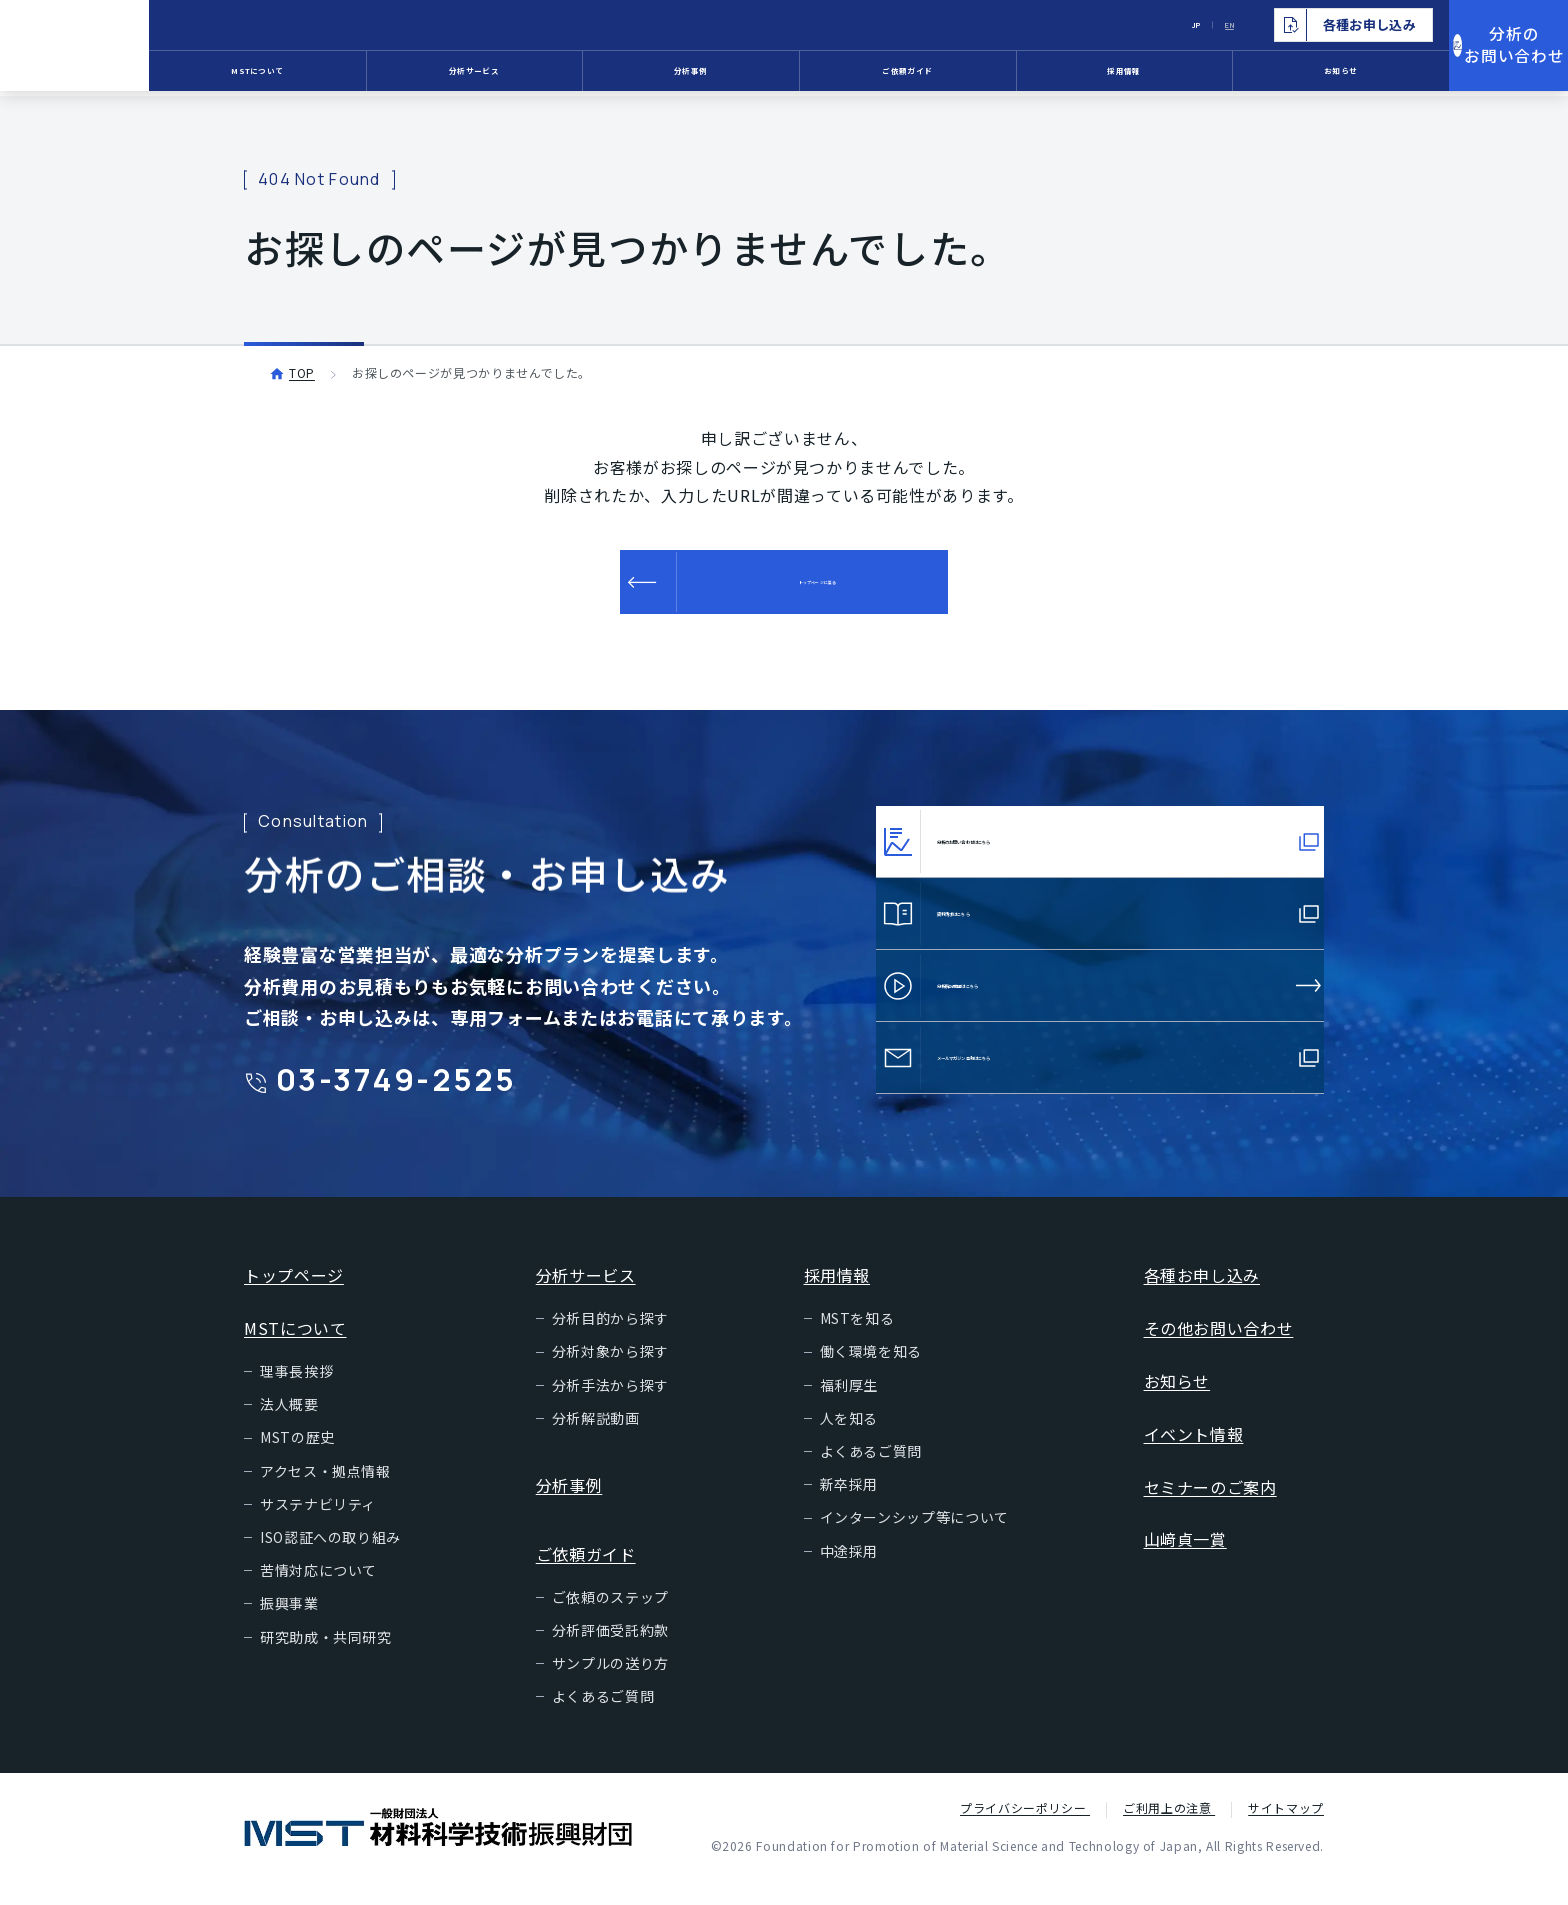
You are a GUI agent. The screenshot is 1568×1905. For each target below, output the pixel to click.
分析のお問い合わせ (1478, 49)
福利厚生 (849, 1409)
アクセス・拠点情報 (325, 1495)
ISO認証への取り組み (330, 1561)
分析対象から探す (610, 1375)
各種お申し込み (1202, 1299)
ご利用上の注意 (1169, 1831)
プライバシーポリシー (1025, 1831)
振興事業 (289, 1627)
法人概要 (289, 1428)
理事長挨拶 (296, 1395)
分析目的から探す (610, 1342)
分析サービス (557, 75)
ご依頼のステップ (610, 1621)
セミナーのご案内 (1210, 1511)
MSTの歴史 (297, 1461)
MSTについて (372, 75)
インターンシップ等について (914, 1541)
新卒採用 (849, 1508)
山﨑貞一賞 (1185, 1563)
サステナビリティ (318, 1528)
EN (1159, 25)
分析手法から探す (610, 1409)
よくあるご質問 (603, 1720)
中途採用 (849, 1575)
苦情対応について (318, 1594)
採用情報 (1111, 75)
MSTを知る (857, 1342)
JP (1115, 25)
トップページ (294, 1299)
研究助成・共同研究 (326, 1661)
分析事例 (741, 75)
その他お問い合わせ (1219, 1352)
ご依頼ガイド (927, 75)
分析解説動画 (596, 1442)
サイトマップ (1286, 1831)
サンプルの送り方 (610, 1687)
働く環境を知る (871, 1375)
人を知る (849, 1442)
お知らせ (1296, 75)
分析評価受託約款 (610, 1654)
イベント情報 (1194, 1458)
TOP (302, 372)
